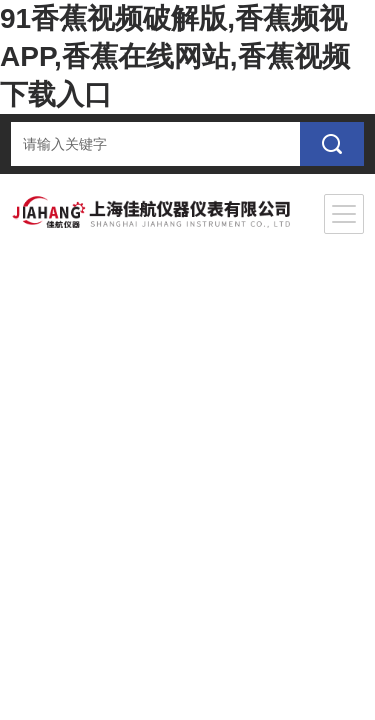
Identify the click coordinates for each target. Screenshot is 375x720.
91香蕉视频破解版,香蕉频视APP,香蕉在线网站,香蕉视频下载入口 (175, 56)
